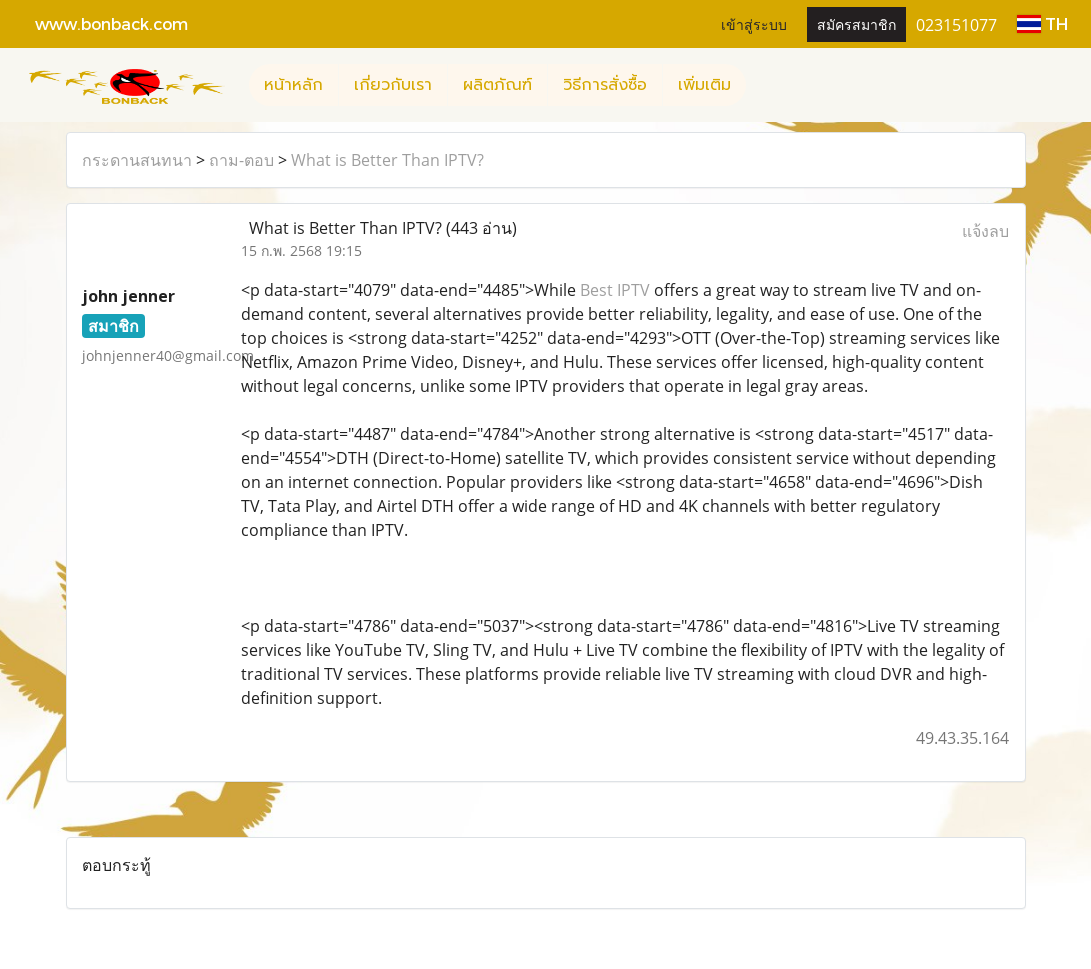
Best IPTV (615, 290)
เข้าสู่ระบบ (754, 23)
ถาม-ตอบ (241, 160)
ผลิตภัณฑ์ (497, 85)
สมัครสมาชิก (856, 23)
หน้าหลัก (293, 85)
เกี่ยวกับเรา (393, 85)
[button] (764, 85)
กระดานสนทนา (137, 160)
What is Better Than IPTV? (387, 160)
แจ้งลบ (985, 231)
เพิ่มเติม (704, 85)
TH (1042, 23)
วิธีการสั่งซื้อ (605, 85)
